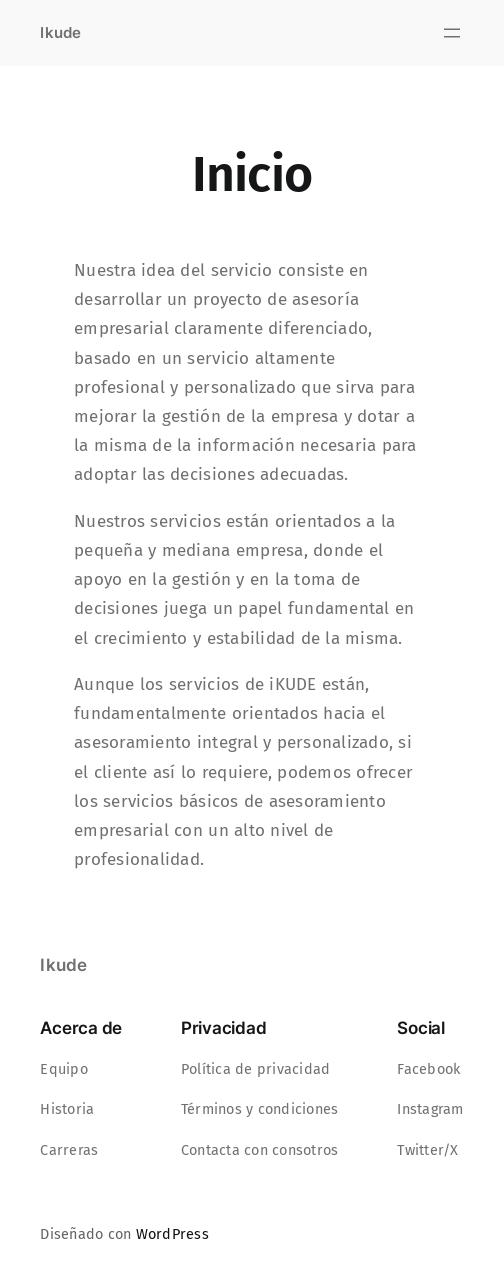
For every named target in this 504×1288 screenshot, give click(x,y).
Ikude (60, 32)
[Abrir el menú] (452, 33)
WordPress (172, 1234)
